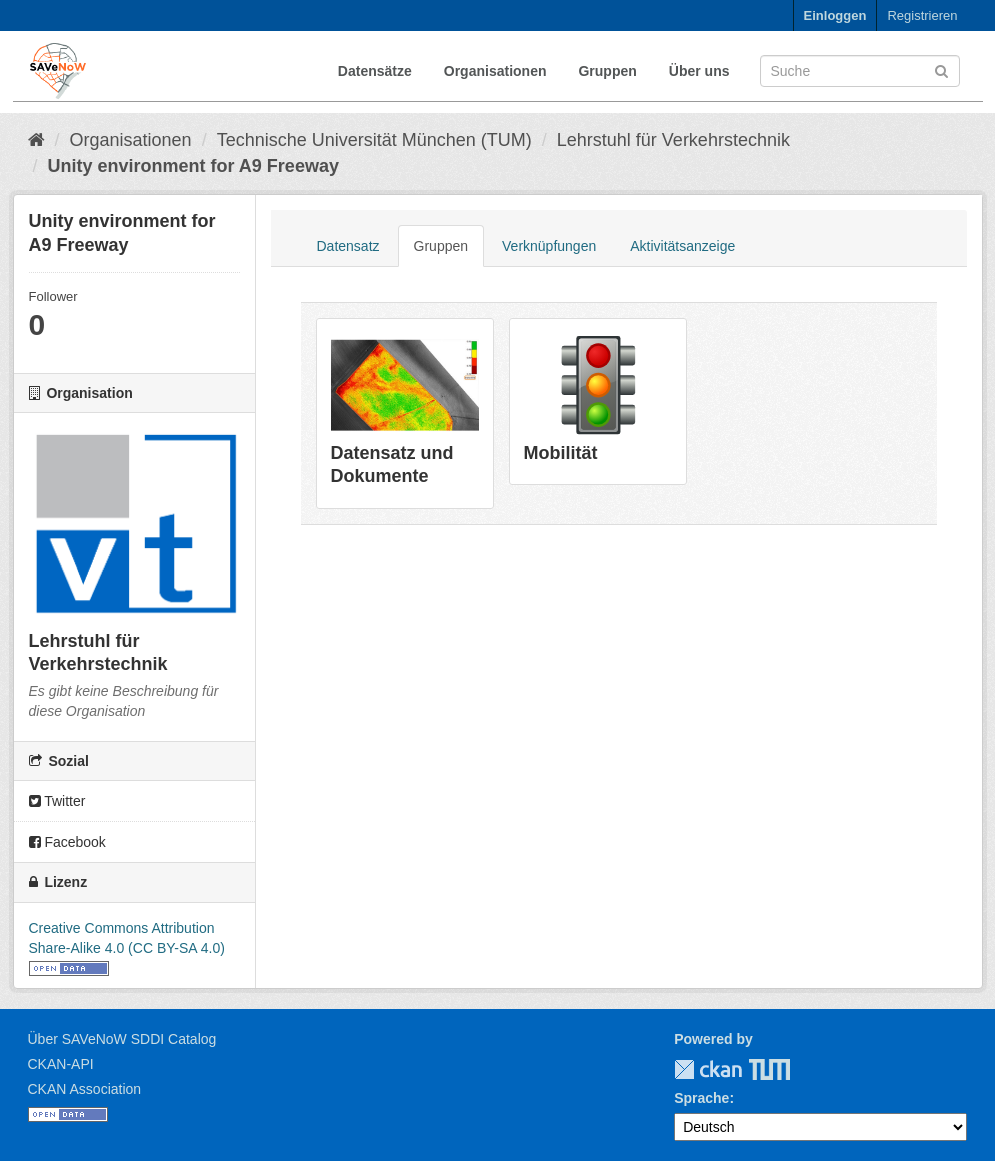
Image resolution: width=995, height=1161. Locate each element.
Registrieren (922, 15)
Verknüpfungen (549, 246)
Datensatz (348, 246)
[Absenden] (941, 69)
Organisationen (495, 71)
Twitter (57, 801)
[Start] (36, 140)
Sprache (701, 1098)
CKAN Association (85, 1089)
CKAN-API (61, 1064)
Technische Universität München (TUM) (374, 140)
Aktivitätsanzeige (682, 246)
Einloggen (835, 15)
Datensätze (375, 71)
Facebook (67, 842)
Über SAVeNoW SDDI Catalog (122, 1039)
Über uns (699, 71)
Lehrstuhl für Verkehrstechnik (673, 140)
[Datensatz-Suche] (860, 71)
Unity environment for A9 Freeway (193, 166)
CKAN (708, 1069)
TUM (756, 1069)
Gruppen (607, 71)
